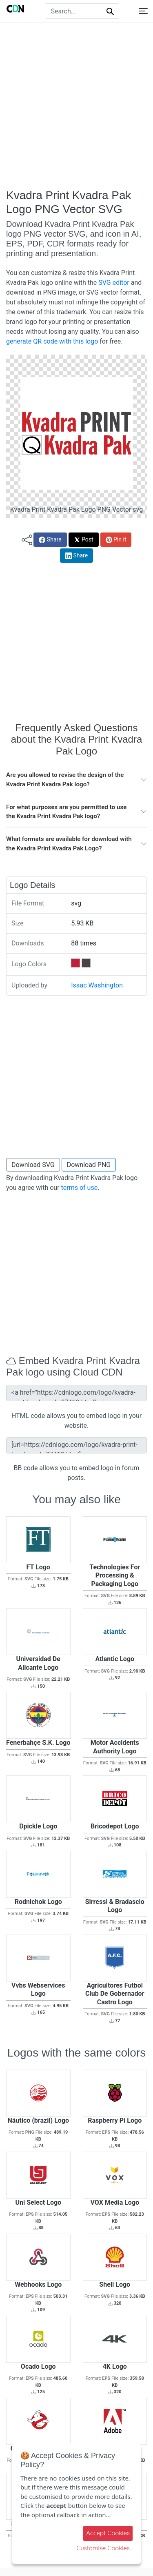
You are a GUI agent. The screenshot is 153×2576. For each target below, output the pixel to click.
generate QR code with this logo (52, 341)
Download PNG (89, 1165)
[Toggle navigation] (143, 11)
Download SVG (33, 1165)
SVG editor (113, 282)
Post (83, 539)
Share (50, 539)
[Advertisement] (76, 105)
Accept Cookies (108, 2533)
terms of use (79, 1187)
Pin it (116, 539)
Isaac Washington (97, 985)
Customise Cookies (103, 2548)
